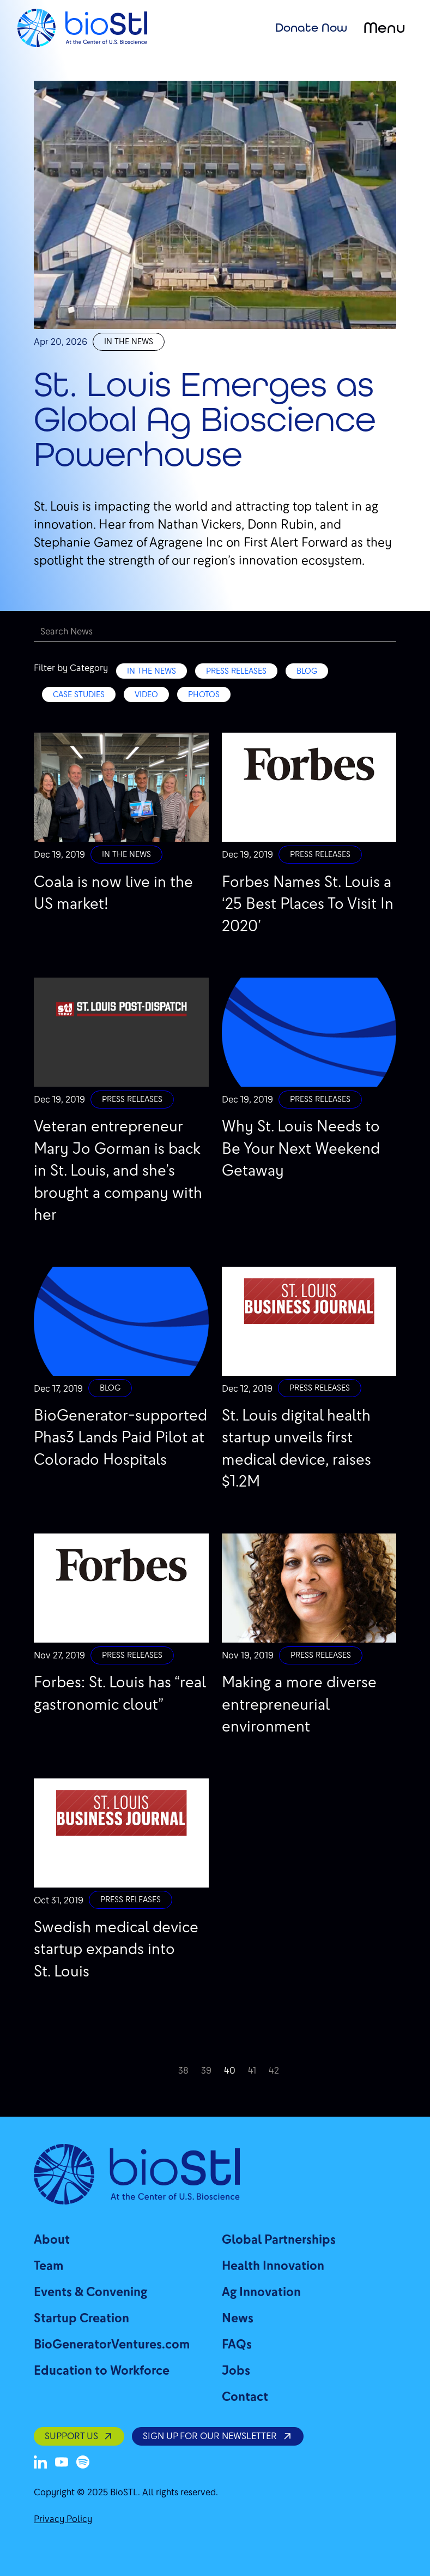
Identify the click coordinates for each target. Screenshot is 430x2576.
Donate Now (311, 27)
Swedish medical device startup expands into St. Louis (116, 1949)
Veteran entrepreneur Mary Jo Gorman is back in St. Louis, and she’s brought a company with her (118, 1170)
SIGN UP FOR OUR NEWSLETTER (217, 2436)
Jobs (236, 2371)
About (52, 2240)
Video (146, 694)
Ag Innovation (261, 2292)
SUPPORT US (79, 2436)
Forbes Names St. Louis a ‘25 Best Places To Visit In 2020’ (307, 904)
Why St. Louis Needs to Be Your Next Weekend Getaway (301, 1148)
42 (274, 2070)
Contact (245, 2397)
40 (229, 2070)
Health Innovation (273, 2266)
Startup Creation (81, 2318)
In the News (128, 341)
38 (183, 2070)
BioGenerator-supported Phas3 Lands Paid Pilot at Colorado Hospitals (120, 1437)
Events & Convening (90, 2292)
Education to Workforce (101, 2371)
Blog (306, 671)
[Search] (215, 632)
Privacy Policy (63, 2519)
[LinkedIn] (40, 2462)
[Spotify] (82, 2462)
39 (206, 2070)
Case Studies (79, 694)
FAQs (237, 2344)
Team (48, 2266)
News (237, 2318)
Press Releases (236, 671)
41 (252, 2070)
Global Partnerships (279, 2240)
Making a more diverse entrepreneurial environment (299, 1704)
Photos (204, 694)
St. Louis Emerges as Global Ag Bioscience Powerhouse (205, 419)
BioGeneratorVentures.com (112, 2344)
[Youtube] (61, 2462)
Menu (384, 28)
